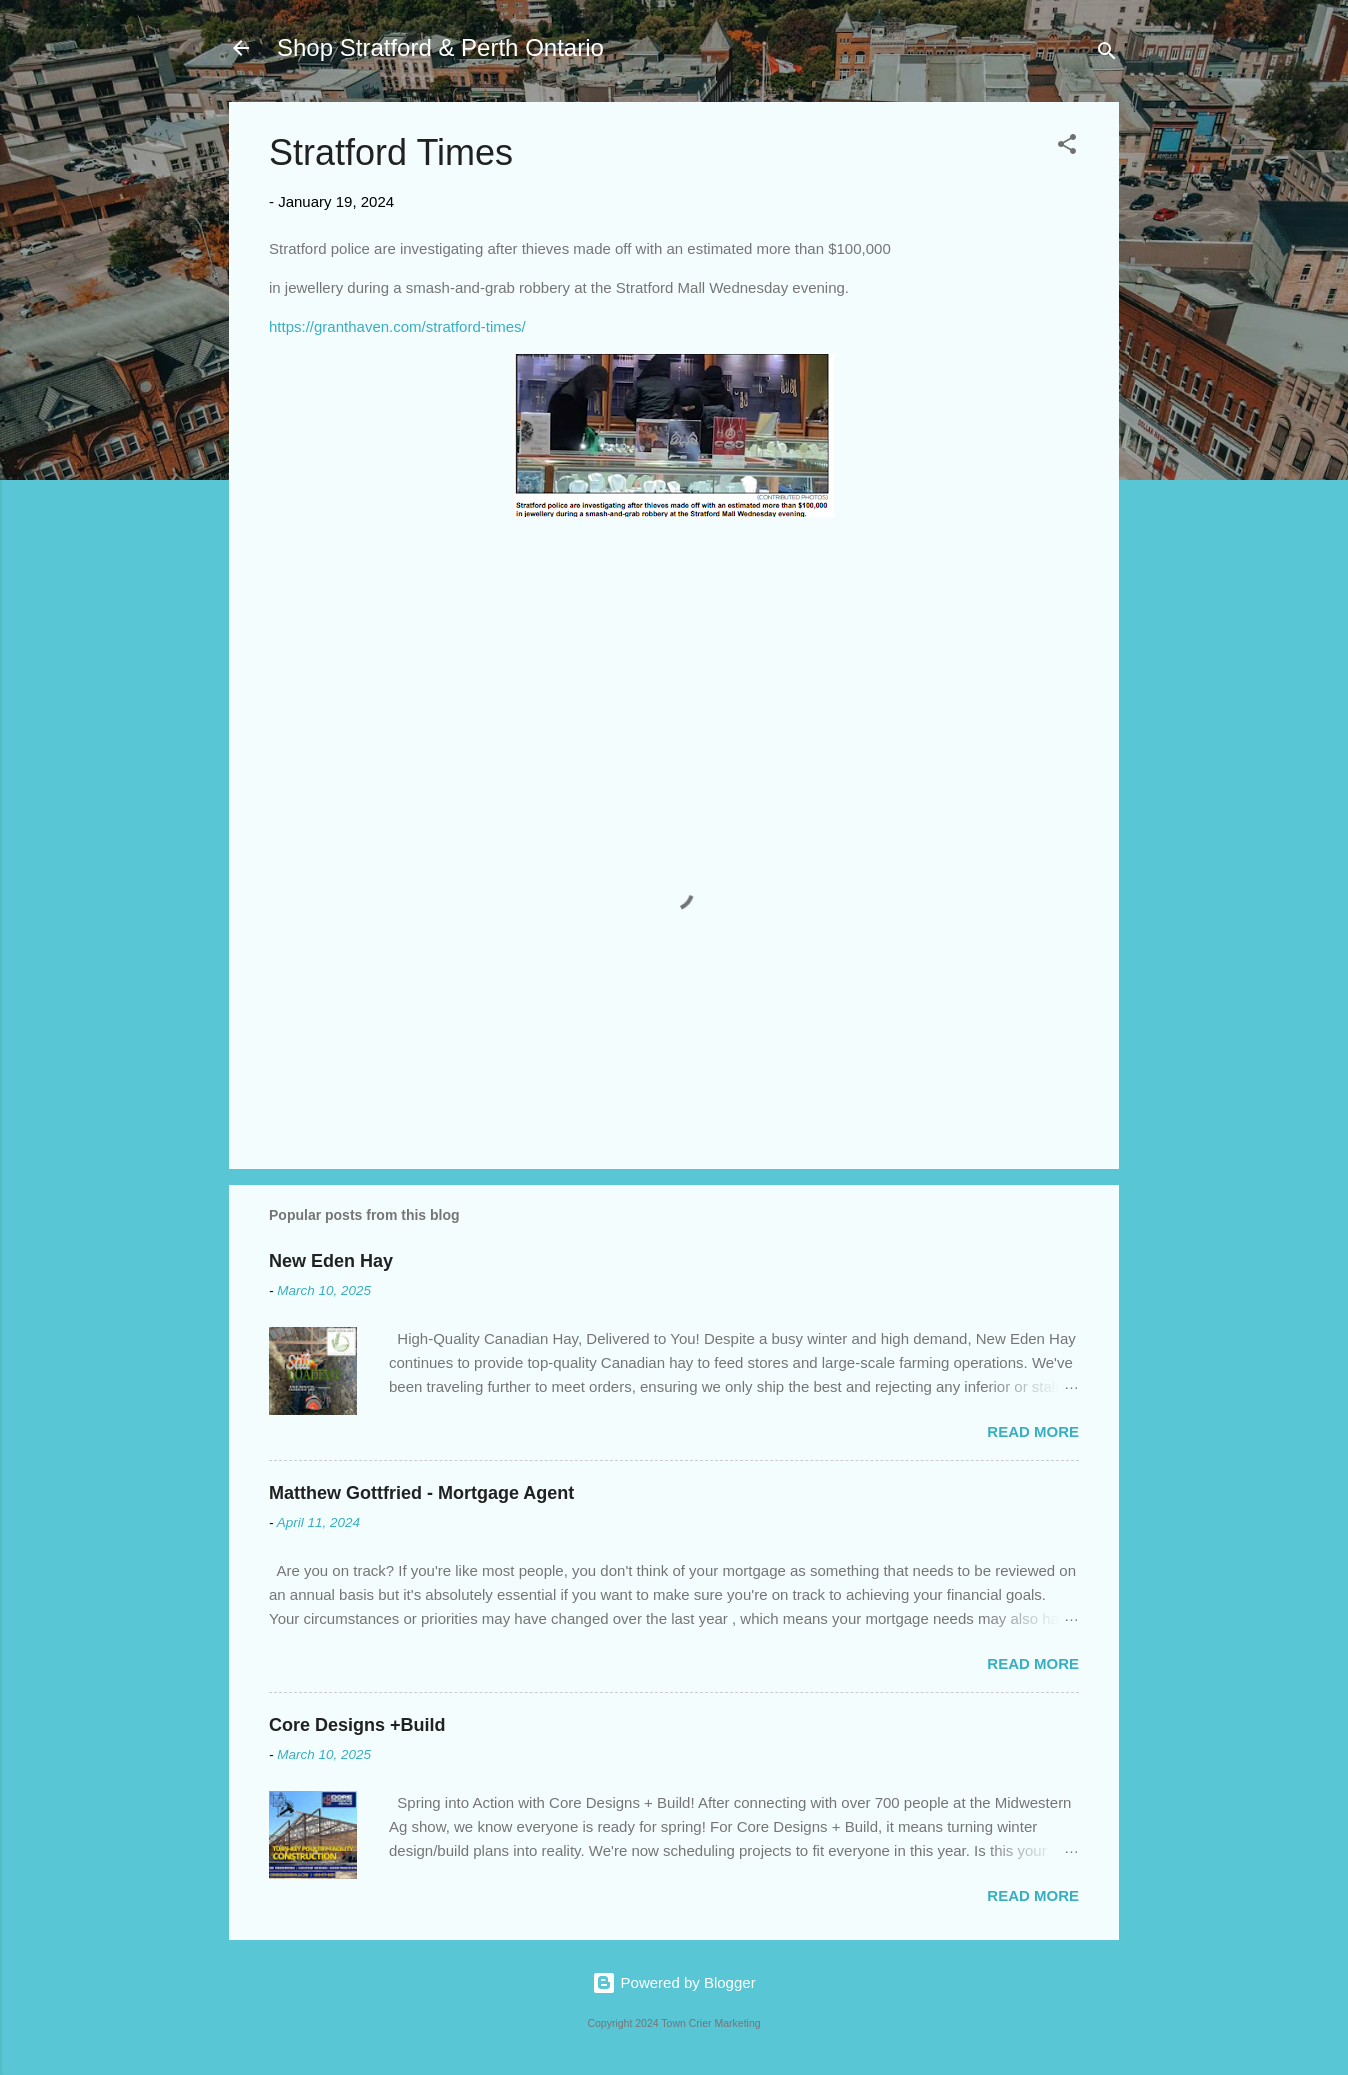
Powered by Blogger (673, 1982)
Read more (1033, 1431)
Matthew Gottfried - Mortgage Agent (421, 1493)
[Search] (1107, 54)
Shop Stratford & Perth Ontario (440, 47)
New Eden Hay (331, 1261)
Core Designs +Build (357, 1725)
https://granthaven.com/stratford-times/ (397, 326)
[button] (1067, 147)
